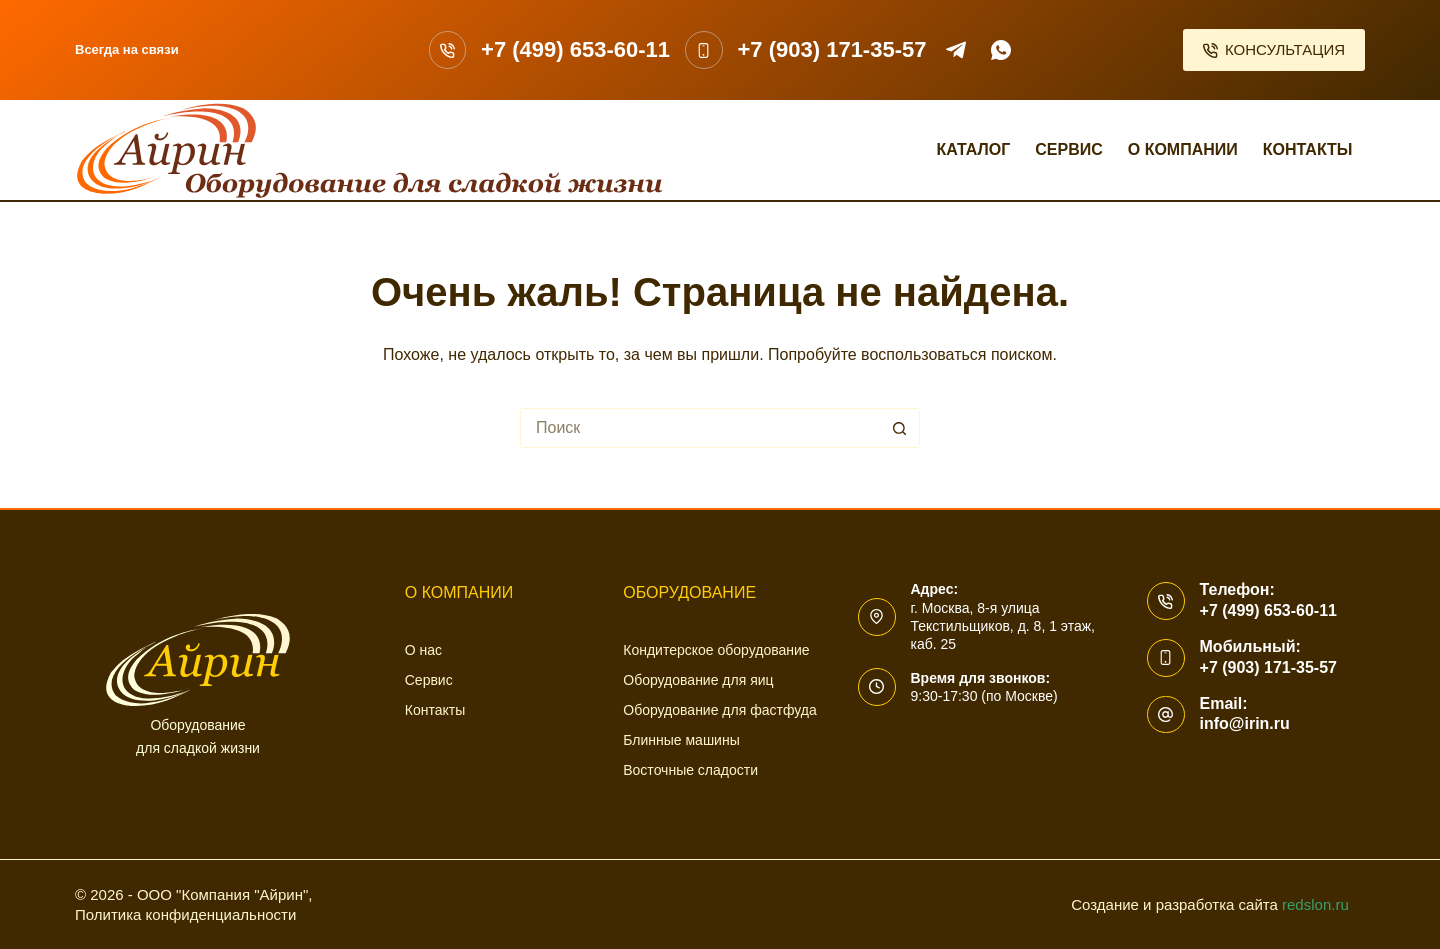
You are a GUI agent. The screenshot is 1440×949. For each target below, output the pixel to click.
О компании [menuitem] (1183, 149)
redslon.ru (1315, 904)
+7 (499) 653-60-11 (575, 49)
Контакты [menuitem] (1308, 149)
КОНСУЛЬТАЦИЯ (1274, 49)
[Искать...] (700, 428)
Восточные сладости (690, 770)
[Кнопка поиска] (900, 428)
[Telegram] (956, 50)
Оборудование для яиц (698, 680)
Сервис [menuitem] (1069, 149)
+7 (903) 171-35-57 (832, 49)
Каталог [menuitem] (973, 149)
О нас (423, 650)
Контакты (435, 710)
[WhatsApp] (1001, 50)
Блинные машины (681, 740)
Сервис (429, 680)
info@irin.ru (1245, 723)
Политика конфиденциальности (185, 914)
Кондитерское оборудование (716, 650)
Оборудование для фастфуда (719, 710)
